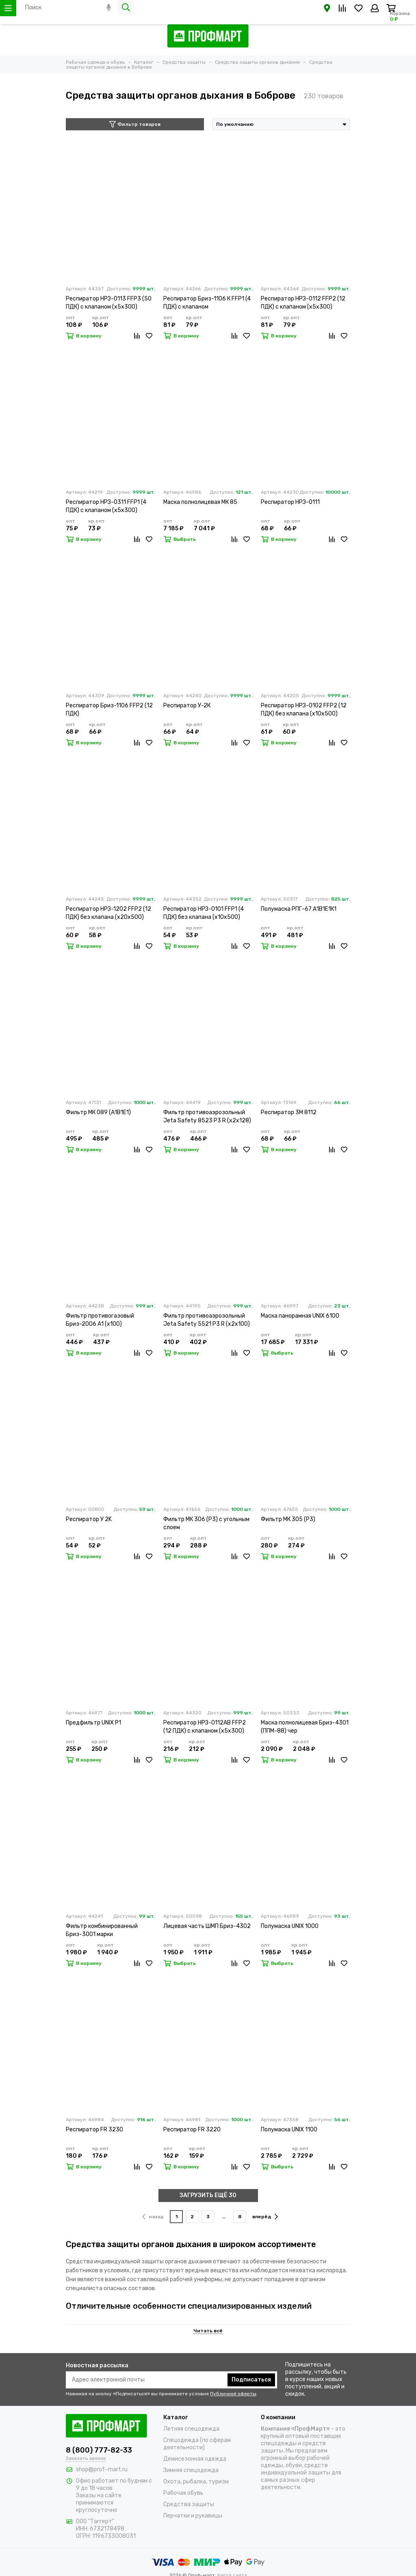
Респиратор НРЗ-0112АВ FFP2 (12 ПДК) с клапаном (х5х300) (204, 1726)
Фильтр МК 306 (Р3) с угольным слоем (206, 1523)
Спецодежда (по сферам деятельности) (197, 2444)
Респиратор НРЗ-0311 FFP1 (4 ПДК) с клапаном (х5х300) (106, 506)
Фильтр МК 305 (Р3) (288, 1519)
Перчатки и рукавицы (192, 2515)
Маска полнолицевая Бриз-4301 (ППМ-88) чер (305, 1726)
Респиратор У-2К (186, 705)
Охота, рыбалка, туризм (196, 2481)
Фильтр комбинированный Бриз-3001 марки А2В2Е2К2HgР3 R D (102, 1930)
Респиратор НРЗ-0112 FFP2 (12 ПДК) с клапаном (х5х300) (303, 302)
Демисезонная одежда (194, 2458)
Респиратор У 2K (89, 1519)
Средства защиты (188, 2504)
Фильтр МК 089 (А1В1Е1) (98, 1112)
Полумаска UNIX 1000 (289, 1926)
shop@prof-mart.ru (102, 2469)
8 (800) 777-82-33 (99, 2450)
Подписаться (251, 2379)
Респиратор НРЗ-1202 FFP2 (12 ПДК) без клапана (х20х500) (108, 913)
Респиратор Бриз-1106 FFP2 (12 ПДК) (109, 709)
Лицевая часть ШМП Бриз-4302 (207, 1926)
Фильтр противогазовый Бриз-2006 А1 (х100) (100, 1319)
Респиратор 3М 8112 (288, 1112)
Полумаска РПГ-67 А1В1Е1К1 (298, 908)
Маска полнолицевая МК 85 (200, 502)
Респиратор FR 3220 (192, 2129)
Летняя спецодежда (191, 2428)
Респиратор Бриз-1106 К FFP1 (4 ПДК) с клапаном (207, 302)
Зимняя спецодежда (191, 2470)
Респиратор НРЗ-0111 (290, 502)
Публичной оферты (233, 2394)
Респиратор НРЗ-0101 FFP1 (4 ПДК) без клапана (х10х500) (203, 913)
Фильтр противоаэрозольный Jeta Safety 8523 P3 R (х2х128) (207, 1116)
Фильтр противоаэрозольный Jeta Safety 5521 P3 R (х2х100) (206, 1319)
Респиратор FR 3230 (94, 2129)
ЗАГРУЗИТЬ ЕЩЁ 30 (208, 2195)
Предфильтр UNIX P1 (93, 1722)
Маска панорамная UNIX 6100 (300, 1315)
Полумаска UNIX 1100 (289, 2129)
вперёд (265, 2216)
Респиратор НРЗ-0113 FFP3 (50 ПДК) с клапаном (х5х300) (109, 302)
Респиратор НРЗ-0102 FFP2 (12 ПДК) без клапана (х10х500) (304, 709)
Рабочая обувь (183, 2493)
